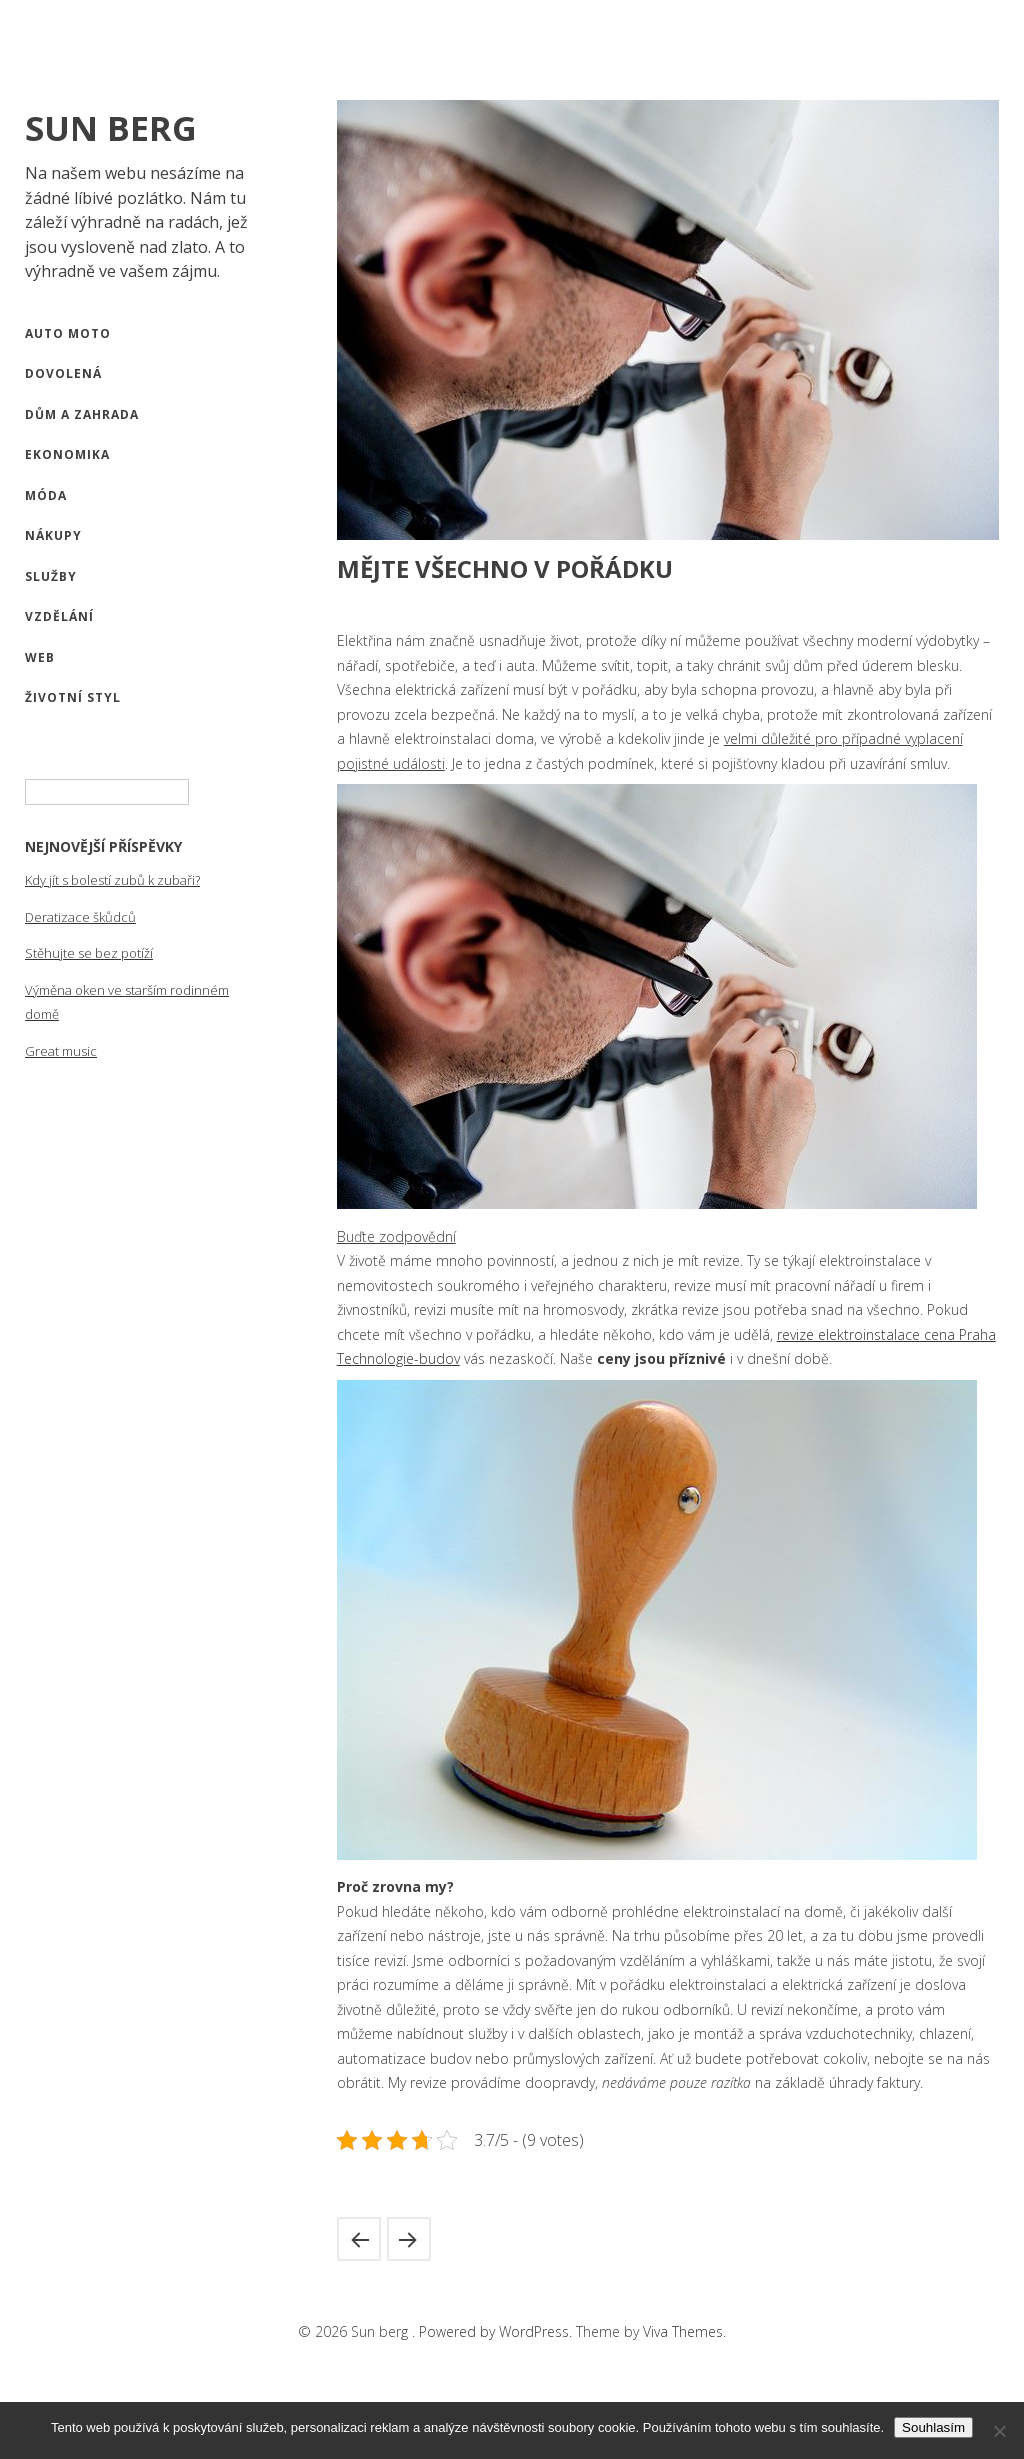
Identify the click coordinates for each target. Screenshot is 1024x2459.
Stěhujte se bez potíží (89, 953)
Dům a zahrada (82, 414)
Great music (61, 1051)
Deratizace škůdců (80, 917)
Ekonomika (67, 454)
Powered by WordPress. (497, 2331)
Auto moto (68, 333)
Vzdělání (59, 616)
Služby (51, 576)
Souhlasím (933, 2427)
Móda (46, 495)
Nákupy (53, 535)
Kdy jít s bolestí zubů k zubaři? (112, 880)
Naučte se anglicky (409, 2239)
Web (40, 657)
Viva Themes (683, 2331)
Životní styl (73, 697)
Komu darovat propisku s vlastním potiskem (359, 2239)
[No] (999, 2431)
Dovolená (63, 373)
